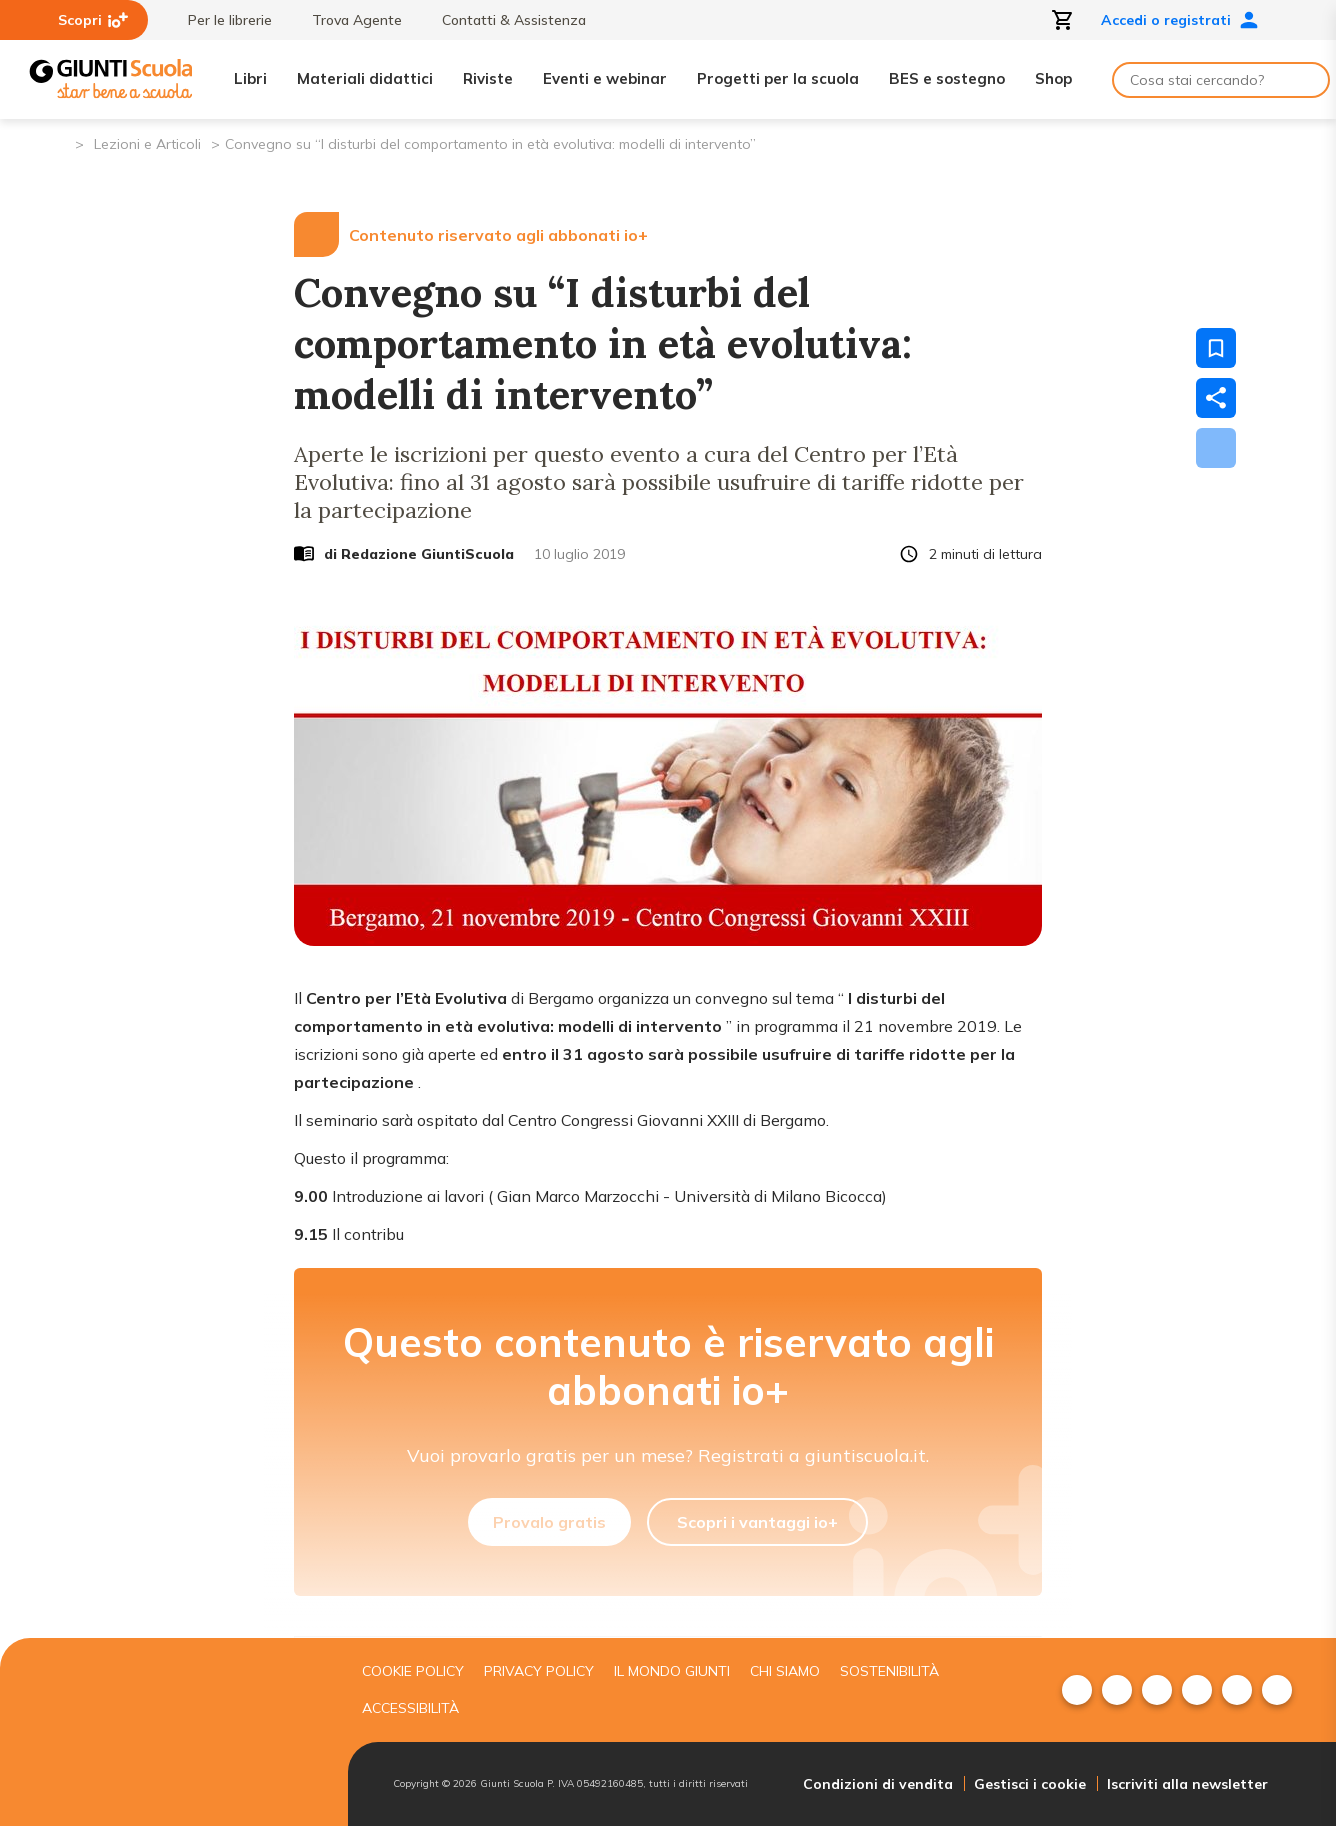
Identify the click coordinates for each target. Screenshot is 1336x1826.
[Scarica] (1216, 448)
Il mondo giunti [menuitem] (672, 1671)
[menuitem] (1077, 1690)
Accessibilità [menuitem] (410, 1708)
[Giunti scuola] (183, 1732)
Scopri (93, 20)
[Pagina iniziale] (58, 142)
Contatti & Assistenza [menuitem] (504, 20)
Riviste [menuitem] (488, 78)
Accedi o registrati (1180, 20)
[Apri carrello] (1063, 20)
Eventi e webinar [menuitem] (605, 78)
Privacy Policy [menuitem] (539, 1671)
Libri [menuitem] (250, 78)
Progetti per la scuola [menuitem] (778, 78)
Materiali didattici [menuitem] (365, 78)
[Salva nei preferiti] (1216, 348)
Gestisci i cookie (1030, 1784)
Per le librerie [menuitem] (220, 20)
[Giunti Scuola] (111, 79)
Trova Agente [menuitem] (347, 20)
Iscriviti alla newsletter (1187, 1784)
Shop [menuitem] (1053, 78)
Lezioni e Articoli (147, 144)
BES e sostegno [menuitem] (947, 78)
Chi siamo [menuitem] (785, 1671)
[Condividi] (1216, 398)
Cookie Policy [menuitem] (413, 1671)
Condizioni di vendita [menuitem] (878, 1784)
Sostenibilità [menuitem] (889, 1671)
